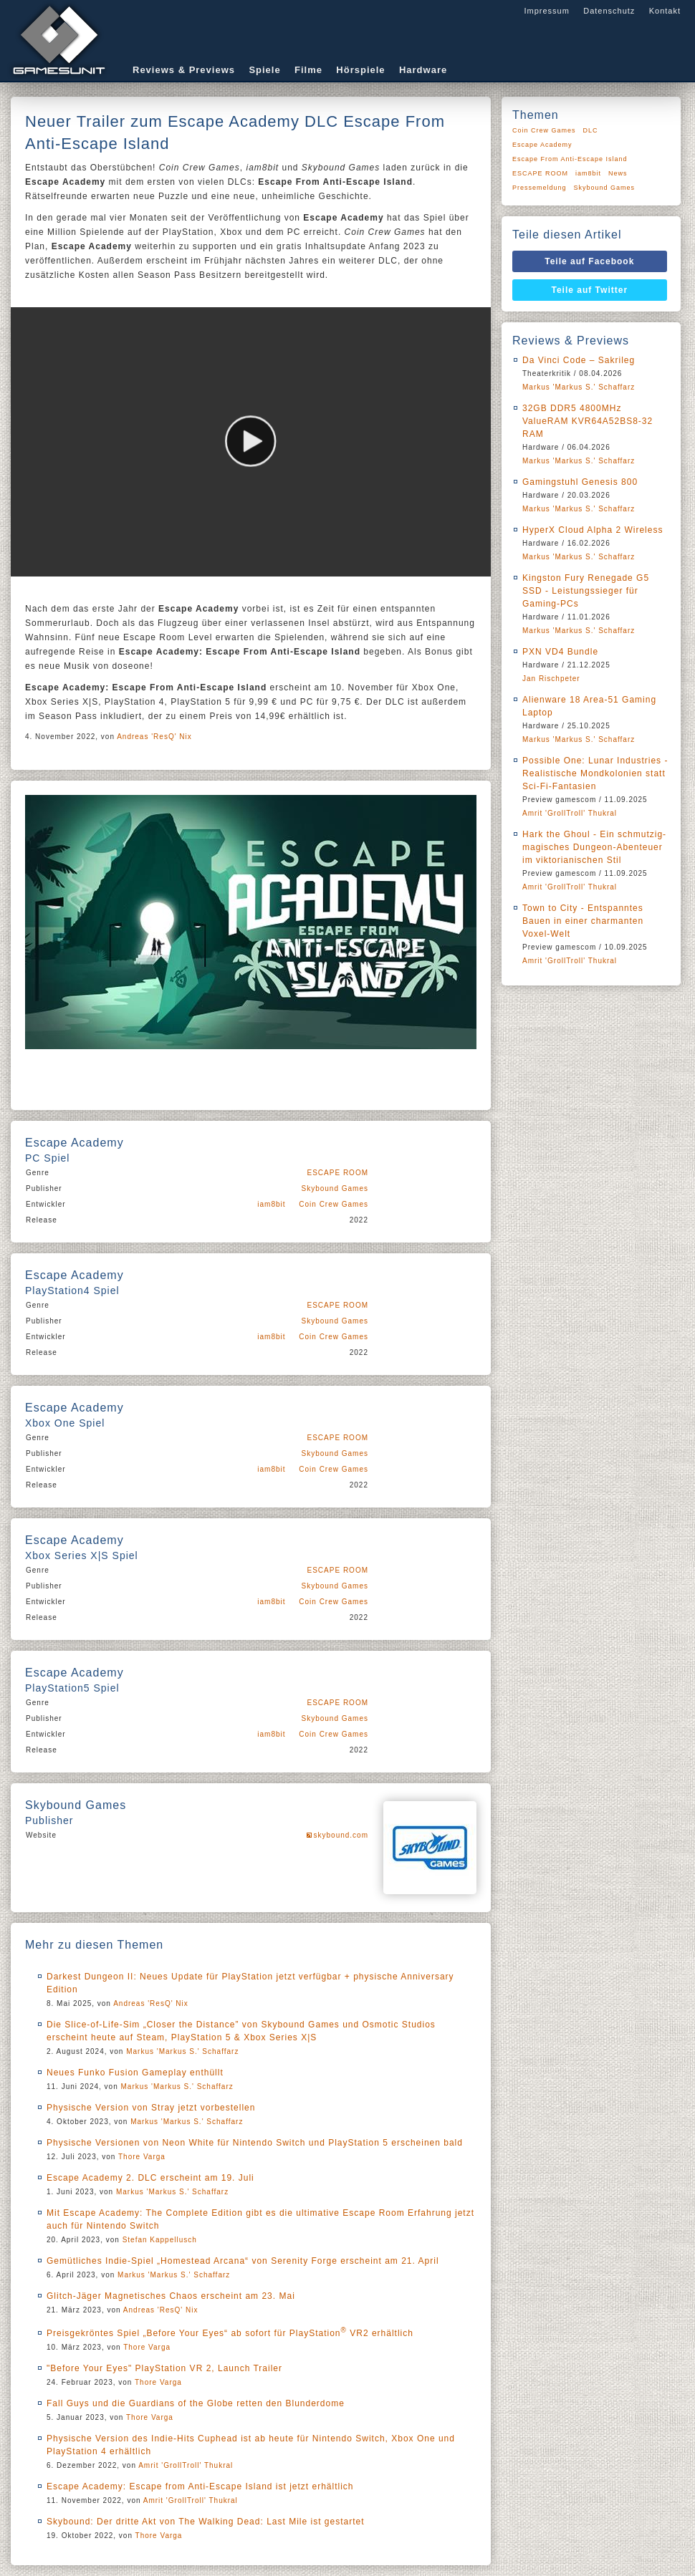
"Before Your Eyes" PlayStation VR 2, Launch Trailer (164, 2368)
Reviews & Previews (184, 69)
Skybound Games (335, 1188)
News (618, 173)
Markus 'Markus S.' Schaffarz (182, 2051)
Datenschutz (609, 10)
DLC (590, 130)
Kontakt (665, 10)
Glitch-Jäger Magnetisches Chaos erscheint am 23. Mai (171, 2296)
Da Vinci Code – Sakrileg (578, 360)
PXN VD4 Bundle (560, 652)
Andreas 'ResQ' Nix (154, 737)
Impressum (546, 10)
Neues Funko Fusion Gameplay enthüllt (135, 2073)
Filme (308, 69)
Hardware (423, 69)
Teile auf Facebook (589, 261)
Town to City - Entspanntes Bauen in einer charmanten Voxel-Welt (582, 921)
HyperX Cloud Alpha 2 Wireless (592, 530)
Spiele (264, 69)
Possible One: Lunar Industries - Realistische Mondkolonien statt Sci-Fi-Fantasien (595, 773)
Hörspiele (360, 69)
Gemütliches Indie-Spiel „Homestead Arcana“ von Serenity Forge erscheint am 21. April (243, 2261)
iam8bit (271, 1204)
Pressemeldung (539, 187)
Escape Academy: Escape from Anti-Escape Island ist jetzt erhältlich (200, 2486)
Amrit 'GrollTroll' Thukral (185, 2465)
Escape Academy (542, 144)
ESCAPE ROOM (337, 1173)
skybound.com (341, 1835)
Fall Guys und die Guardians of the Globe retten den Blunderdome (196, 2403)
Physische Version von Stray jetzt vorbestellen (151, 2108)
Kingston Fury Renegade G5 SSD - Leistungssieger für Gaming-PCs (585, 591)
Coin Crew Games (333, 1204)
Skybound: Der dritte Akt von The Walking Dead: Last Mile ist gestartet (206, 2522)
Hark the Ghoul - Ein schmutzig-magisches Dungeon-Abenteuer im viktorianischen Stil (594, 847)
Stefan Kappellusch (160, 2240)
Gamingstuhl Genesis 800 (580, 482)
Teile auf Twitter (590, 290)
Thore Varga (142, 2157)
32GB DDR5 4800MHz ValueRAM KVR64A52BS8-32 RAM (587, 421)
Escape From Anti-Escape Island (570, 159)
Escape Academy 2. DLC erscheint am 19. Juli (150, 2178)
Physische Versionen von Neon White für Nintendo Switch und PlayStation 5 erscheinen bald (255, 2143)
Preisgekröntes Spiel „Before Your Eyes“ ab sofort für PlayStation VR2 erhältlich (230, 2333)
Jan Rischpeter (551, 678)
